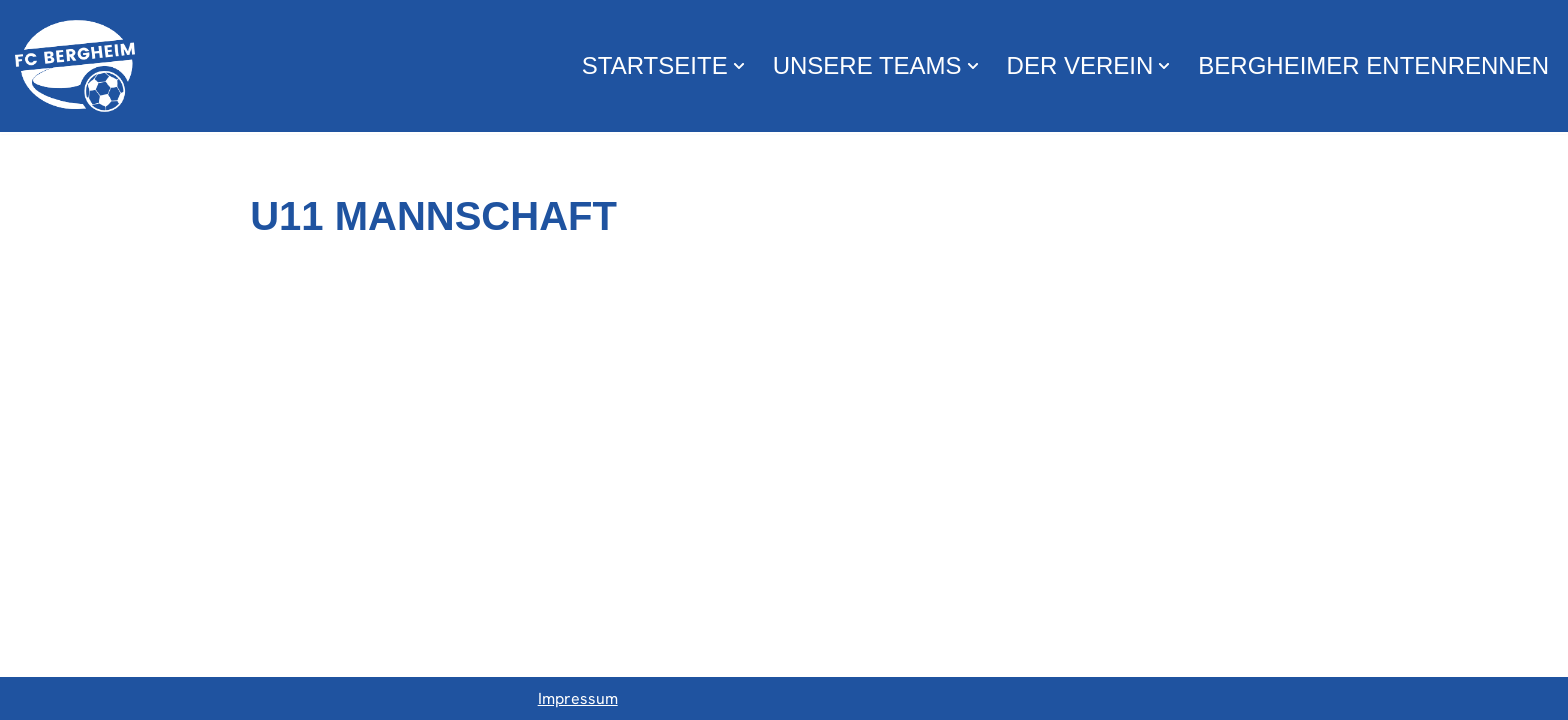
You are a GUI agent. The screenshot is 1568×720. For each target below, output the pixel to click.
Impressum (578, 698)
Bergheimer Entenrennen (1373, 65)
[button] (739, 66)
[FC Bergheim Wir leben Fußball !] (75, 66)
